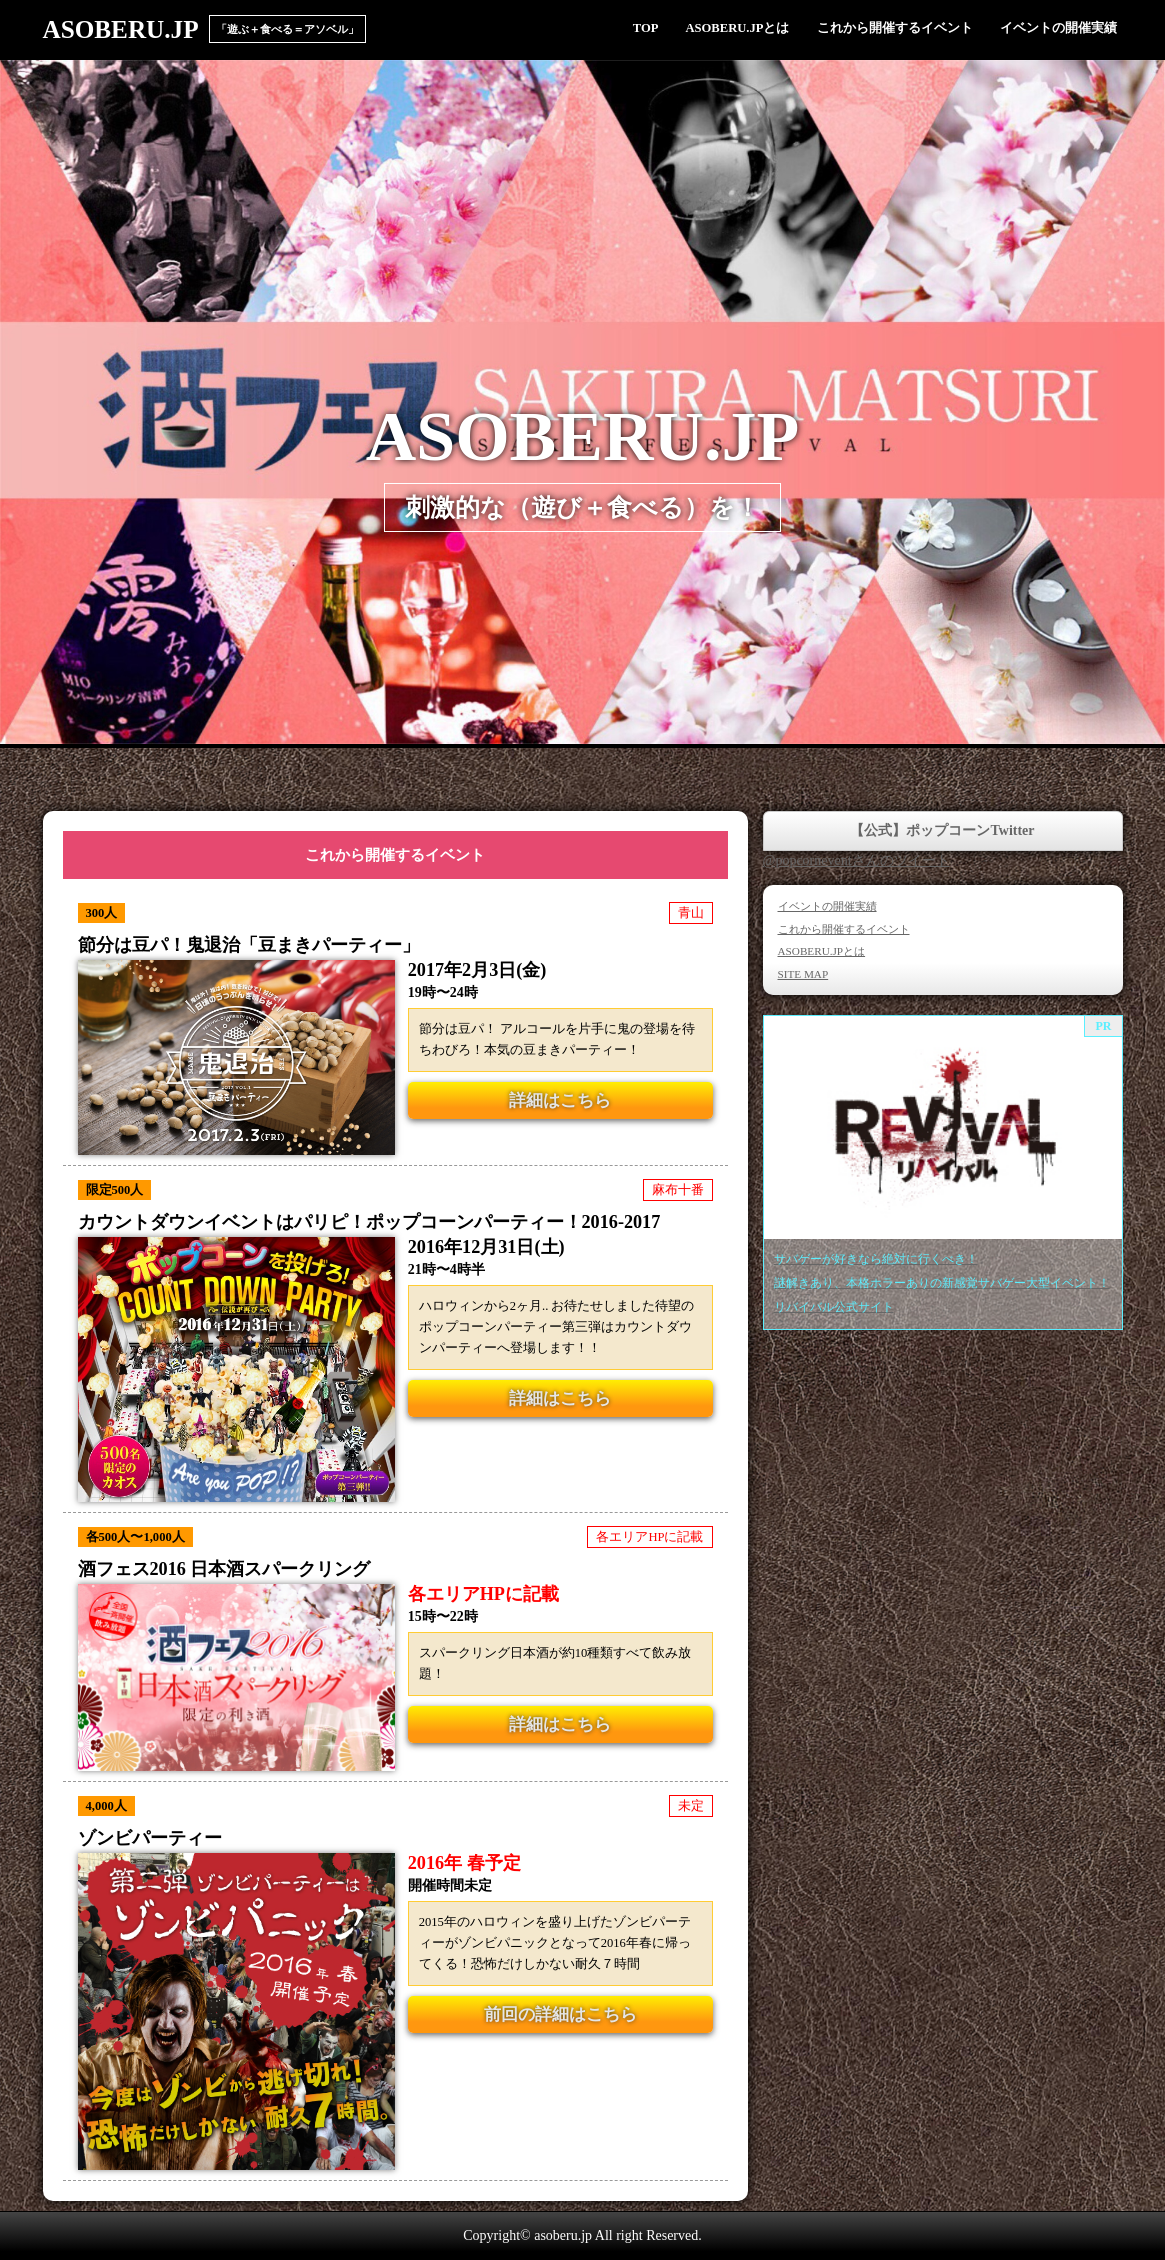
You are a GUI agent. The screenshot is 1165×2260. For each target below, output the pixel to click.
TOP (646, 28)
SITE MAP (803, 974)
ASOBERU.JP (121, 29)
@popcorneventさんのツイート (856, 860)
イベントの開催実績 (1058, 28)
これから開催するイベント (895, 28)
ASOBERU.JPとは (737, 28)
